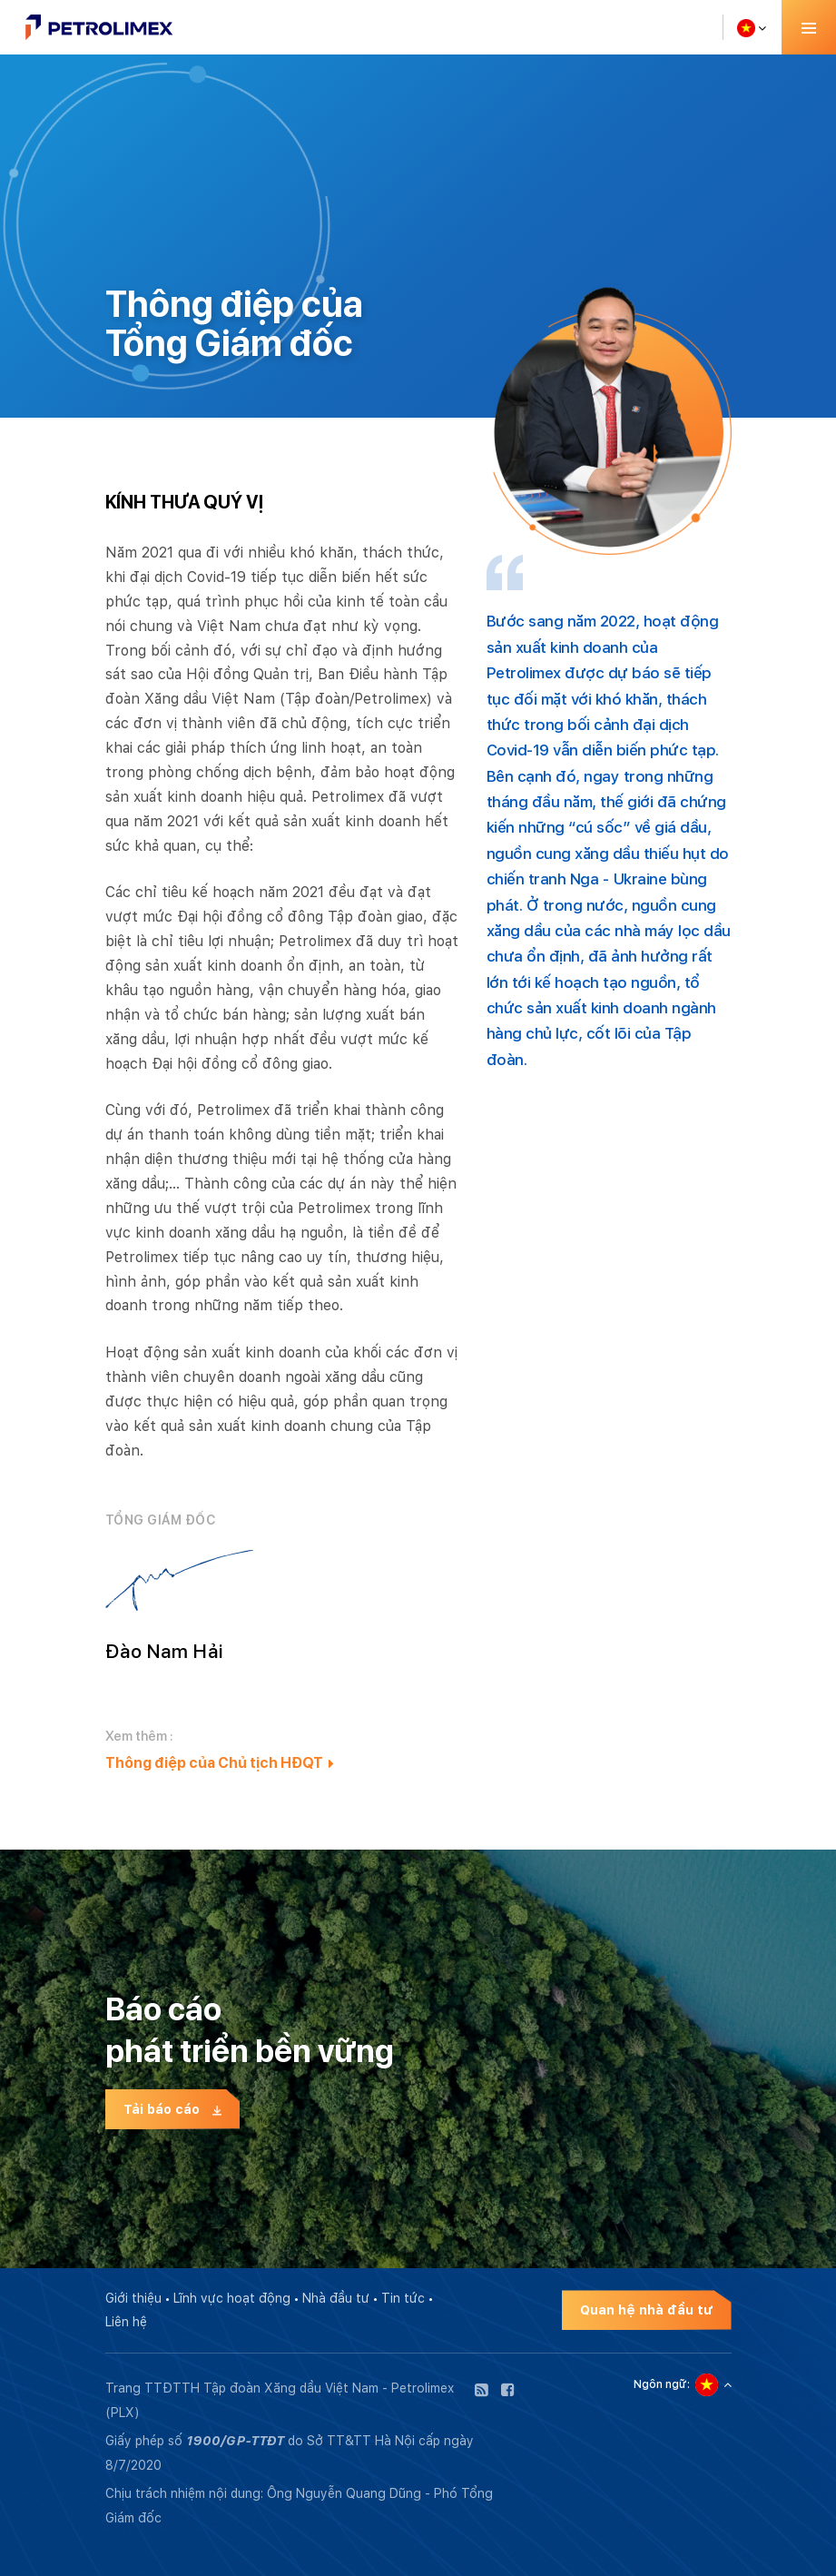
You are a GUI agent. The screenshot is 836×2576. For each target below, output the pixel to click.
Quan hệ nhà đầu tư (646, 2310)
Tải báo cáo (172, 2109)
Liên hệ (126, 2321)
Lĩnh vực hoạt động (231, 2298)
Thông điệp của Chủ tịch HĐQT (219, 1763)
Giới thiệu (133, 2298)
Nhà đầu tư (335, 2298)
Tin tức (403, 2298)
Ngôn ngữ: (662, 2384)
